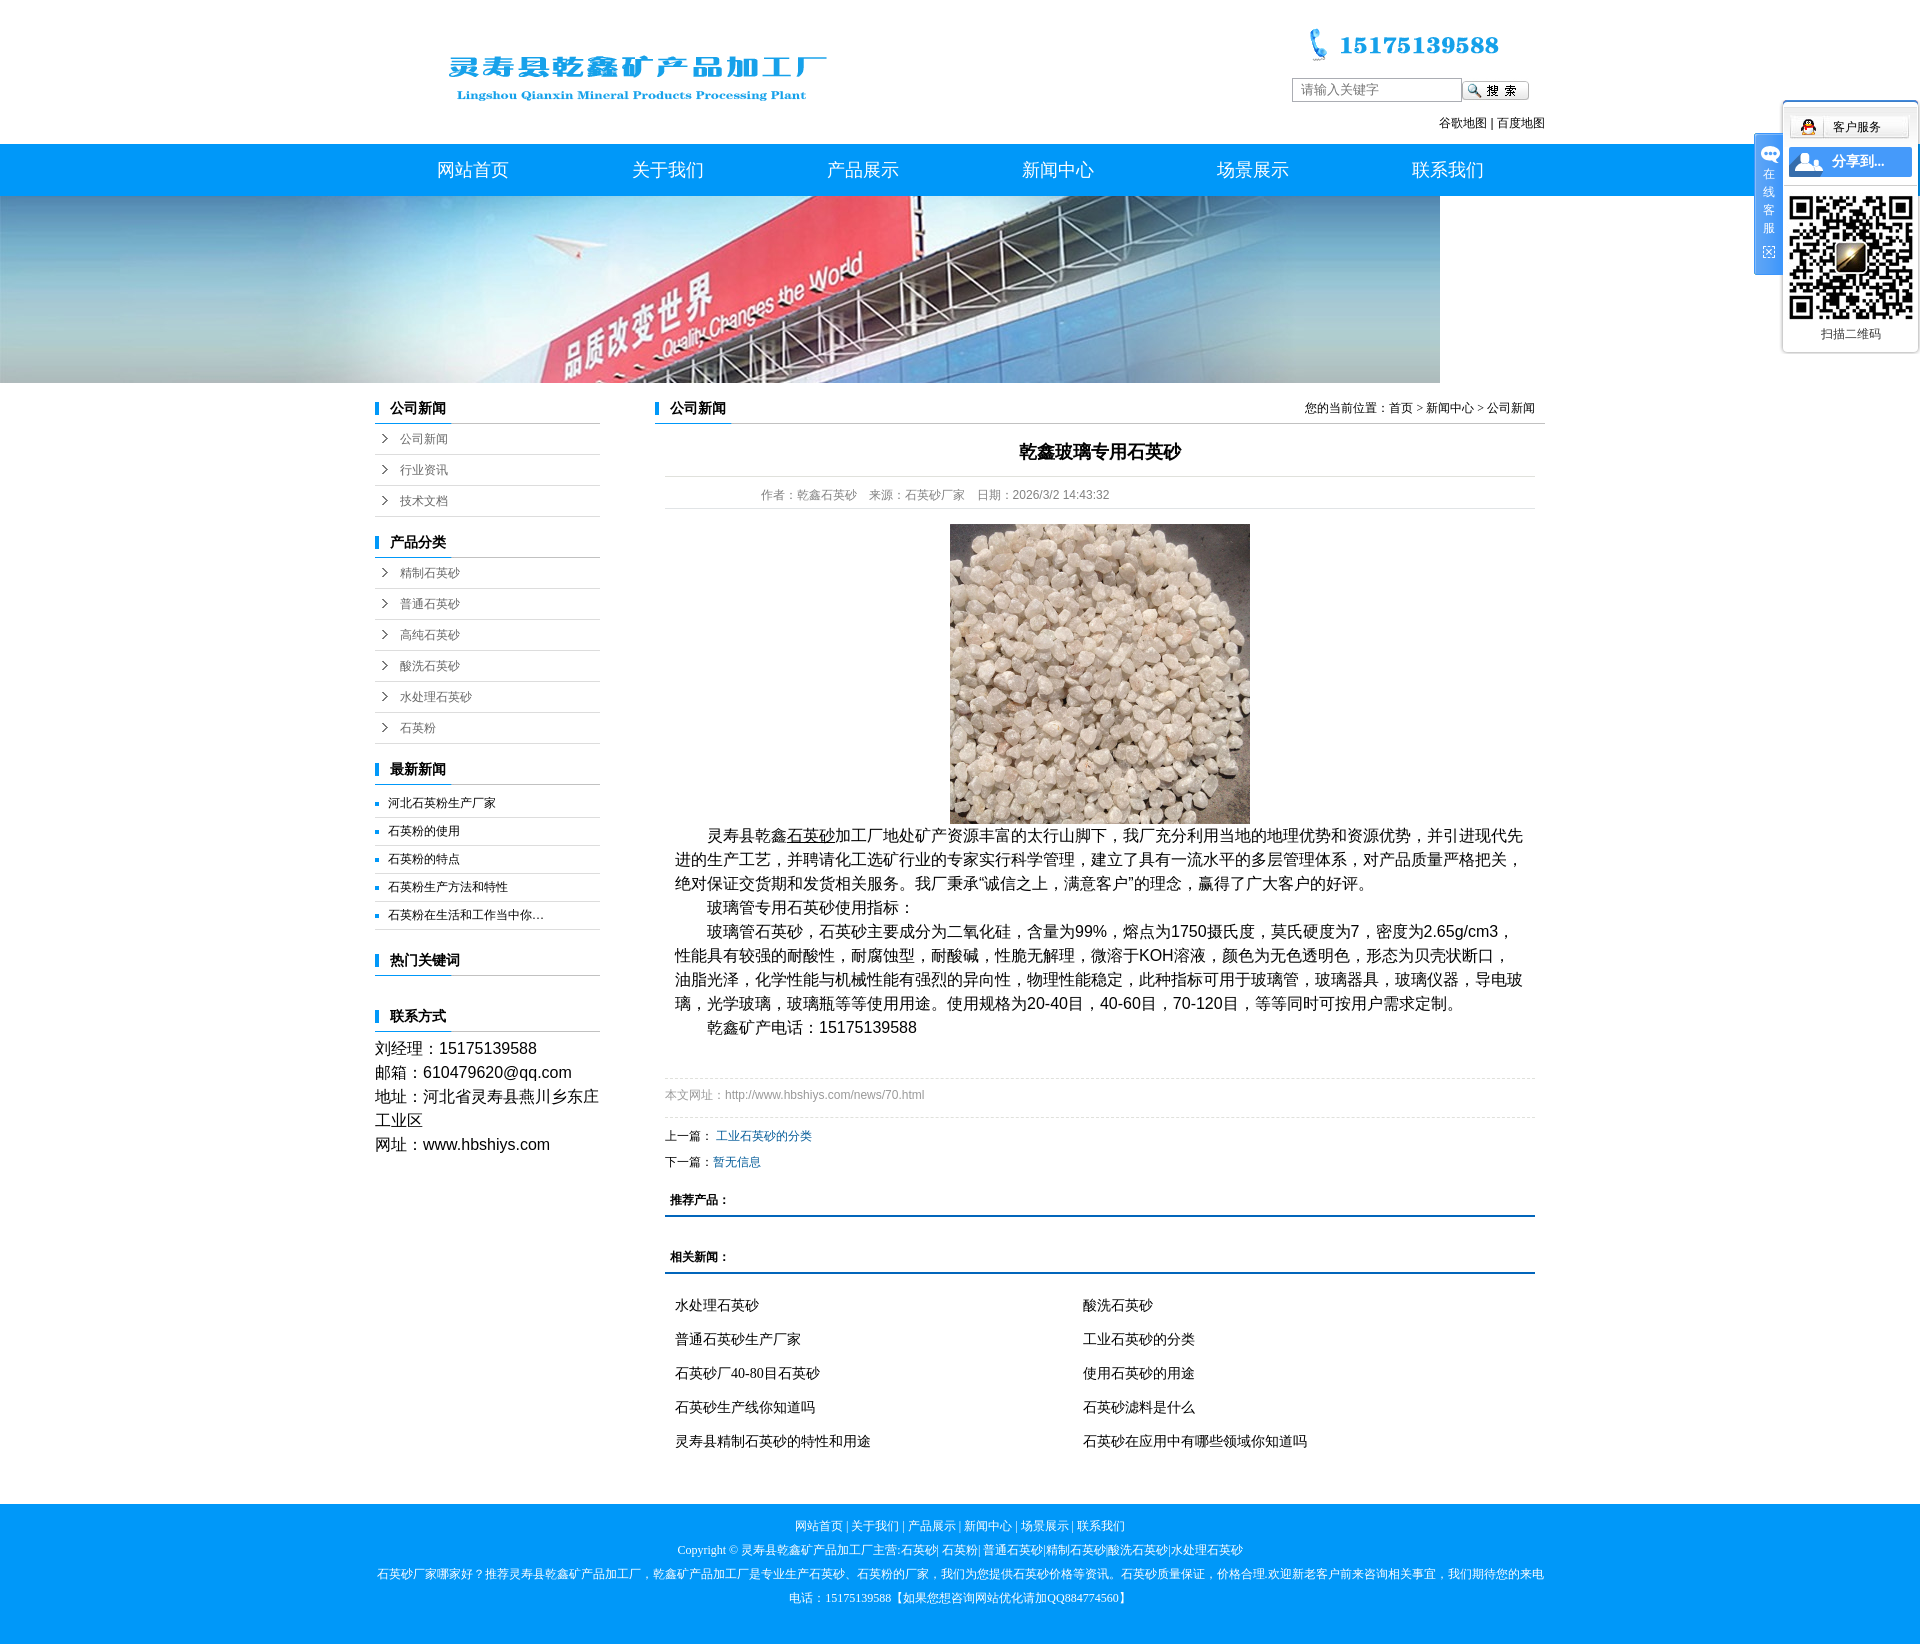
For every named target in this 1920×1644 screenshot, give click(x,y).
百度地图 (1521, 123)
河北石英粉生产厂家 (442, 803)
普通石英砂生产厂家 (738, 1339)
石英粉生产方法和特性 (448, 887)
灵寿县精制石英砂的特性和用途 (773, 1441)
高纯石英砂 (430, 635)
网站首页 (473, 170)
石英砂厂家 (407, 1574)
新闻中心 (1058, 170)
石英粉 (418, 728)
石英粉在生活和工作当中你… (466, 915)
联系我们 (1448, 170)
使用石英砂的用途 (1139, 1373)
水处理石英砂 (436, 697)
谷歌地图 (1463, 123)
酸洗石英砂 (430, 666)
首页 (1401, 408)
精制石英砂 (430, 573)
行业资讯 (424, 470)
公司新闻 (424, 439)
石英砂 (919, 1550)
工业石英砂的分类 (764, 1136)
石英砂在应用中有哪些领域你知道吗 (1195, 1441)
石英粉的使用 (424, 831)
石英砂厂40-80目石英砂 (747, 1373)
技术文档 (424, 501)
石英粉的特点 (424, 859)
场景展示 (1253, 170)
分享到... (1858, 161)
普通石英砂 (430, 604)
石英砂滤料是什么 (1139, 1407)
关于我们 (668, 170)
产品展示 (863, 170)
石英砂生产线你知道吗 (745, 1407)
